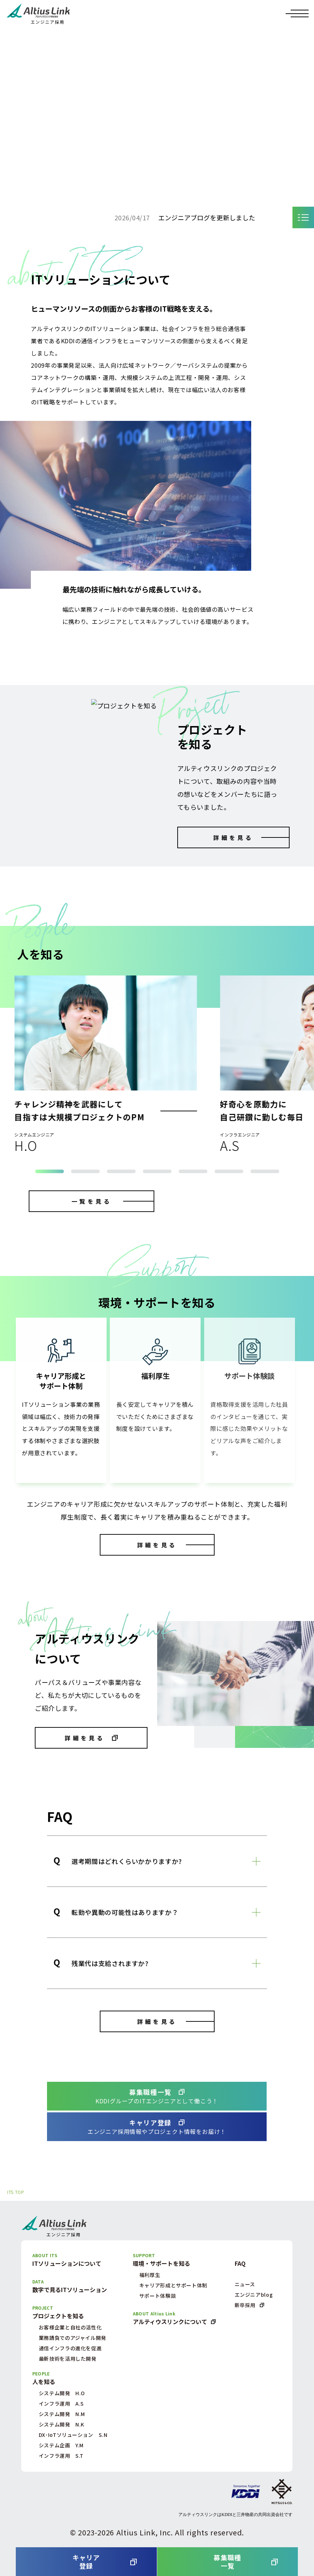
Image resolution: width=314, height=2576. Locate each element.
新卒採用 (245, 2305)
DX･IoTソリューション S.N (73, 2434)
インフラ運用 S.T (61, 2455)
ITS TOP (15, 2192)
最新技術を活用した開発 (68, 2358)
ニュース (245, 2284)
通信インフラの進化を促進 (70, 2348)
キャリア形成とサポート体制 (173, 2285)
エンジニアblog (254, 2294)
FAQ (240, 2263)
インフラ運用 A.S (61, 2403)
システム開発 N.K (61, 2424)
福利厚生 (149, 2274)
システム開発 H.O (62, 2393)
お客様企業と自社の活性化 (70, 2327)
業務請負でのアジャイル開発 (72, 2337)
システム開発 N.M (62, 2413)
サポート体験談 (157, 2295)
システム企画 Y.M (61, 2445)
